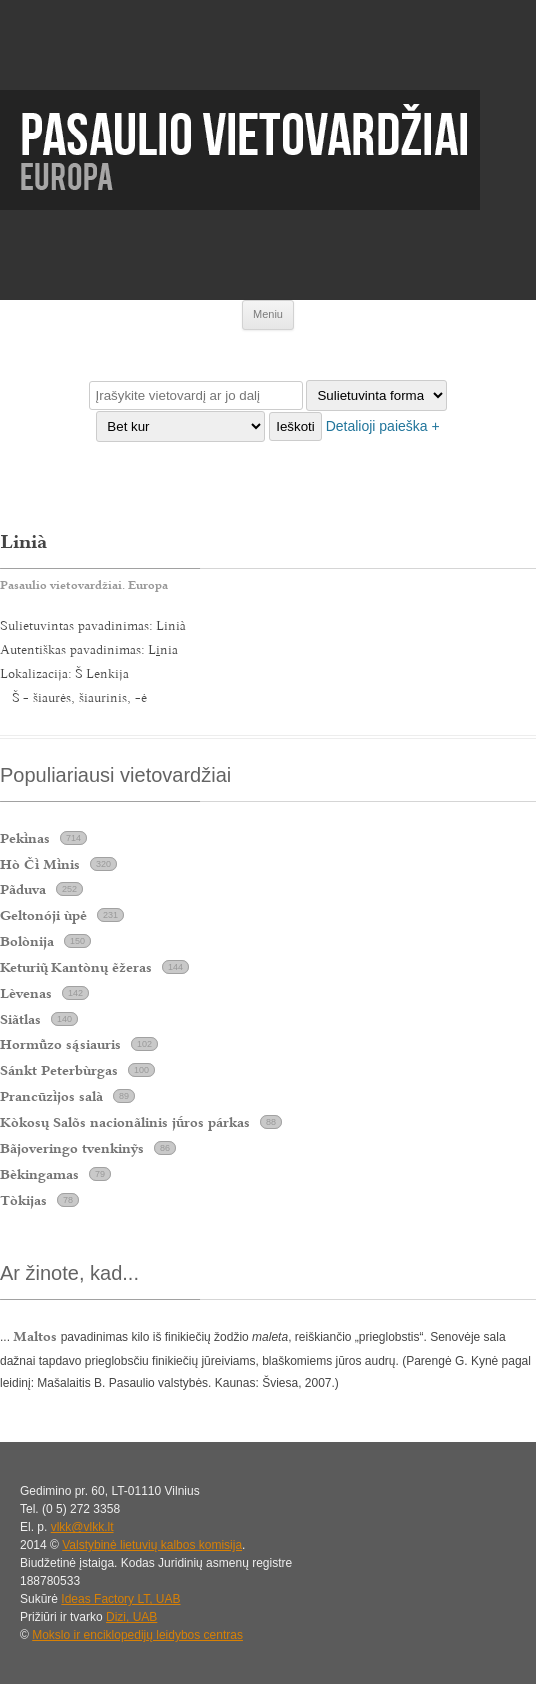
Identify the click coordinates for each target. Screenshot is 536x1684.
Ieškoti (295, 426)
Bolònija (27, 941)
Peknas (25, 838)
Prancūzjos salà (51, 1096)
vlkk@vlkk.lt (82, 1527)
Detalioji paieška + (383, 426)
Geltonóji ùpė (43, 915)
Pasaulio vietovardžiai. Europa (84, 585)
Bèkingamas (39, 1174)
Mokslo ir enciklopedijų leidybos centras (137, 1635)
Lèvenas (26, 993)
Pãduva (23, 889)
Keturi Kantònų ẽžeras (76, 967)
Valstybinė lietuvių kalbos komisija (152, 1545)
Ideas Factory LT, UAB (120, 1599)
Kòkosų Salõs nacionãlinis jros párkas (125, 1122)
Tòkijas (23, 1200)
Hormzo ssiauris (60, 1044)
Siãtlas (20, 1019)
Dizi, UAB (131, 1617)
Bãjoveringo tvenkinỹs (72, 1148)
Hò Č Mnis (40, 864)
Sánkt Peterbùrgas (59, 1070)
